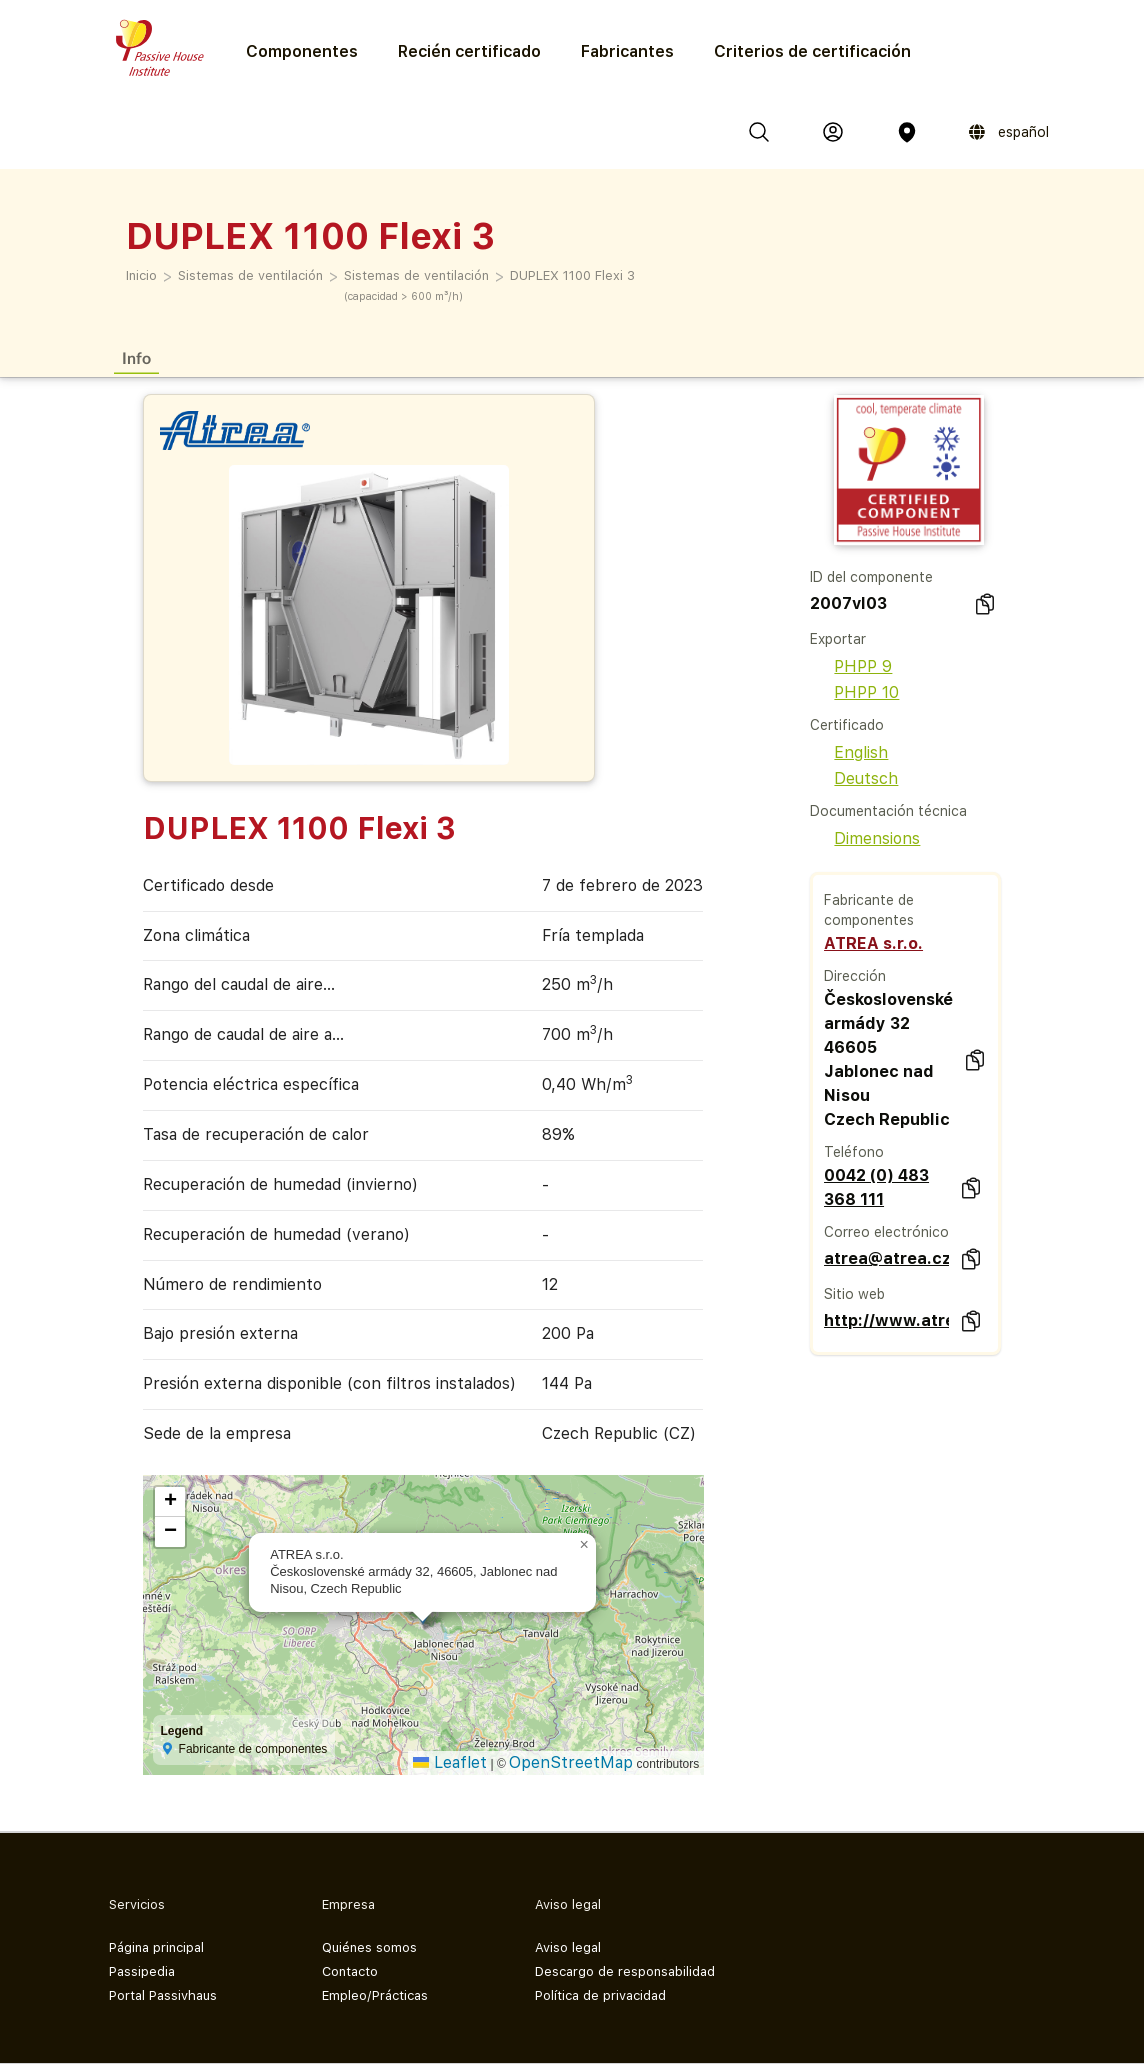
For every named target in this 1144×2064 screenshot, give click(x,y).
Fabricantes (627, 51)
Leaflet (450, 1762)
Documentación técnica (888, 811)
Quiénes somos (369, 1947)
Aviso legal (568, 1947)
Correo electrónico (886, 1232)
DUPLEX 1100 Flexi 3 (572, 275)
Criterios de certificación (812, 51)
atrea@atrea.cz (886, 1258)
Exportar (838, 639)
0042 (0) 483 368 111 (876, 1187)
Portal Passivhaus (163, 1995)
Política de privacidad (600, 1995)
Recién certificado (469, 51)
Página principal (156, 1947)
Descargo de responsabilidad (625, 1971)
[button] (584, 1545)
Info (136, 357)
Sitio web (854, 1294)
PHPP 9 (851, 666)
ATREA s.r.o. (873, 943)
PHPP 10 (854, 692)
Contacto (350, 1971)
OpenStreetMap (571, 1762)
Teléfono (854, 1152)
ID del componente (871, 577)
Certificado (847, 725)
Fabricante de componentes (869, 910)
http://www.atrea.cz (886, 1320)
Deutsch (854, 778)
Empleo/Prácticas (375, 1995)
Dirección (855, 976)
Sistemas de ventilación (250, 275)
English (849, 752)
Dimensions (865, 838)
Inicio (141, 275)
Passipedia (142, 1971)
